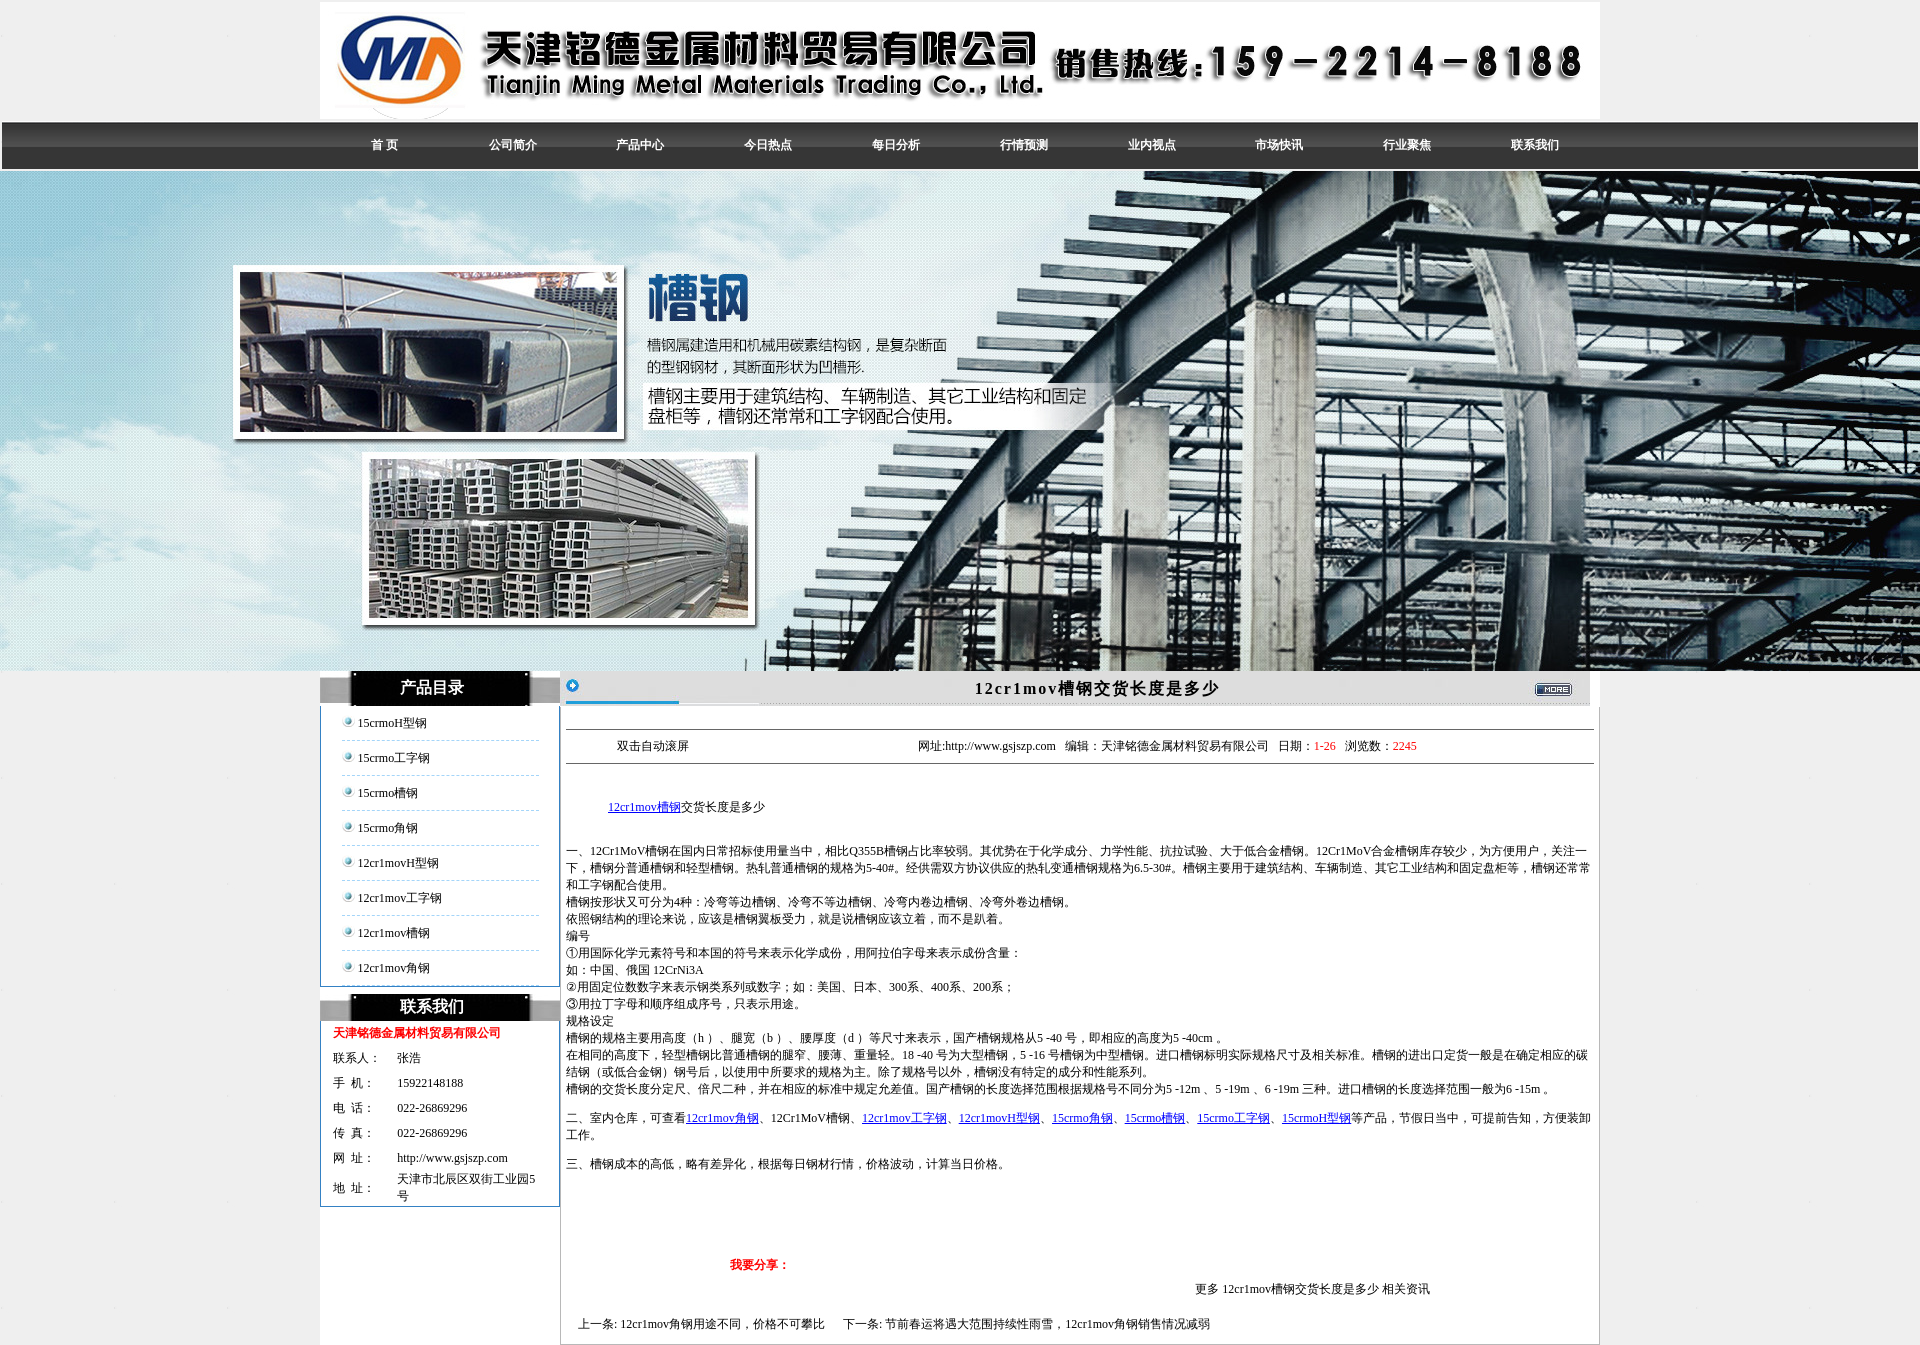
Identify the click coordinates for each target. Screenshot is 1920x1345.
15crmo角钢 (1082, 1118)
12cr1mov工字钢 (904, 1118)
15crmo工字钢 (1233, 1118)
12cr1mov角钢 (722, 1118)
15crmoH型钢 (1316, 1118)
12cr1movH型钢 (999, 1118)
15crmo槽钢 (1155, 1118)
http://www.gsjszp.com (452, 1158)
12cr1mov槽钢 (644, 807)
